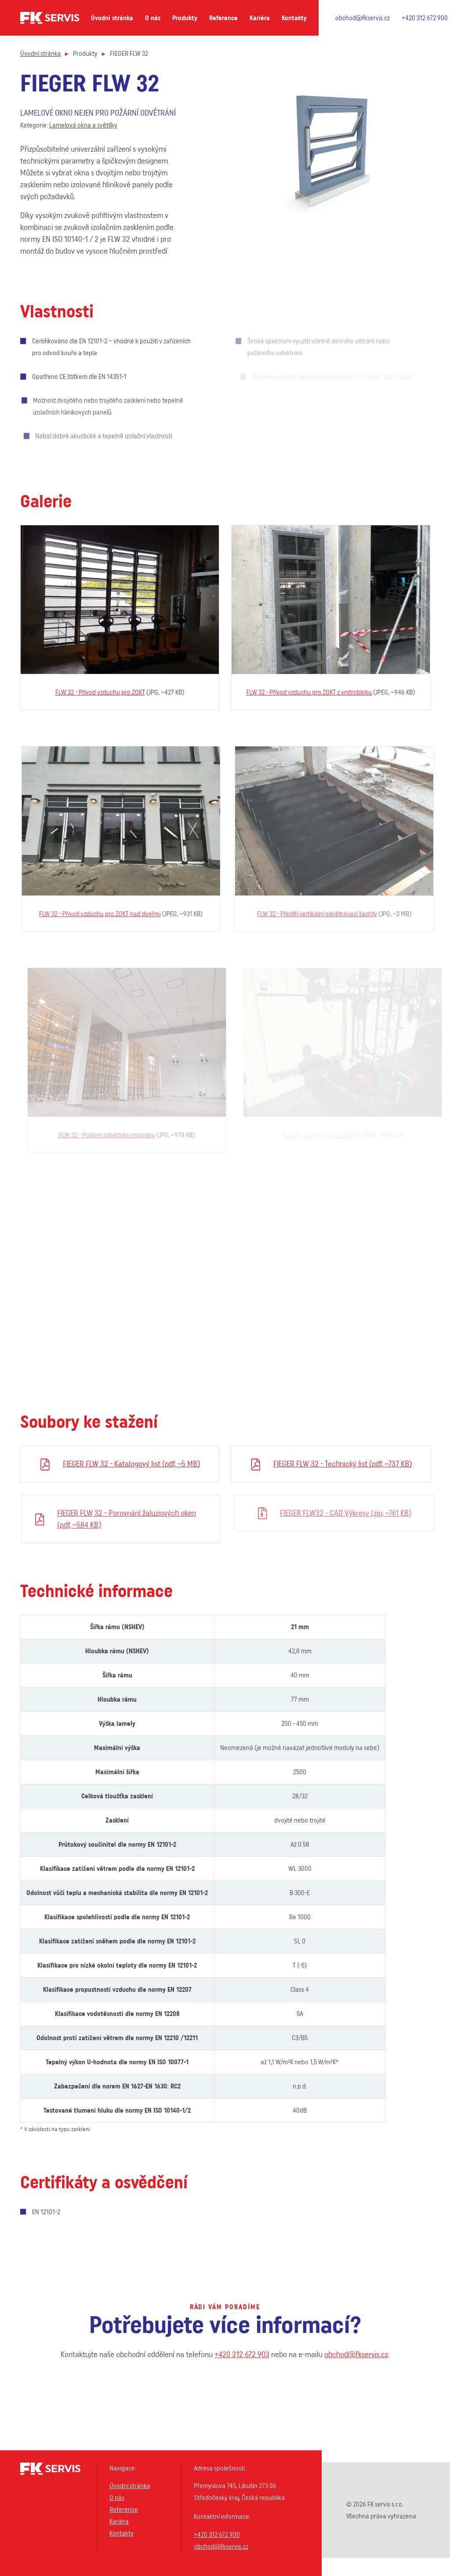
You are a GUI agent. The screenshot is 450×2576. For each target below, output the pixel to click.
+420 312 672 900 (425, 18)
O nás (152, 18)
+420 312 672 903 (241, 2362)
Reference (223, 18)
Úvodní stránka (112, 18)
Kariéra (260, 18)
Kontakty (294, 18)
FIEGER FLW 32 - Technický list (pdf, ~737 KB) (350, 1463)
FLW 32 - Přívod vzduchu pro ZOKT (104, 692)
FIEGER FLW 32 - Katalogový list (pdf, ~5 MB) (135, 1463)
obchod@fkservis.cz (362, 18)
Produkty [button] (184, 18)
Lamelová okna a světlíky (83, 125)
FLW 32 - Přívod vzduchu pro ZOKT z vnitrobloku (317, 692)
